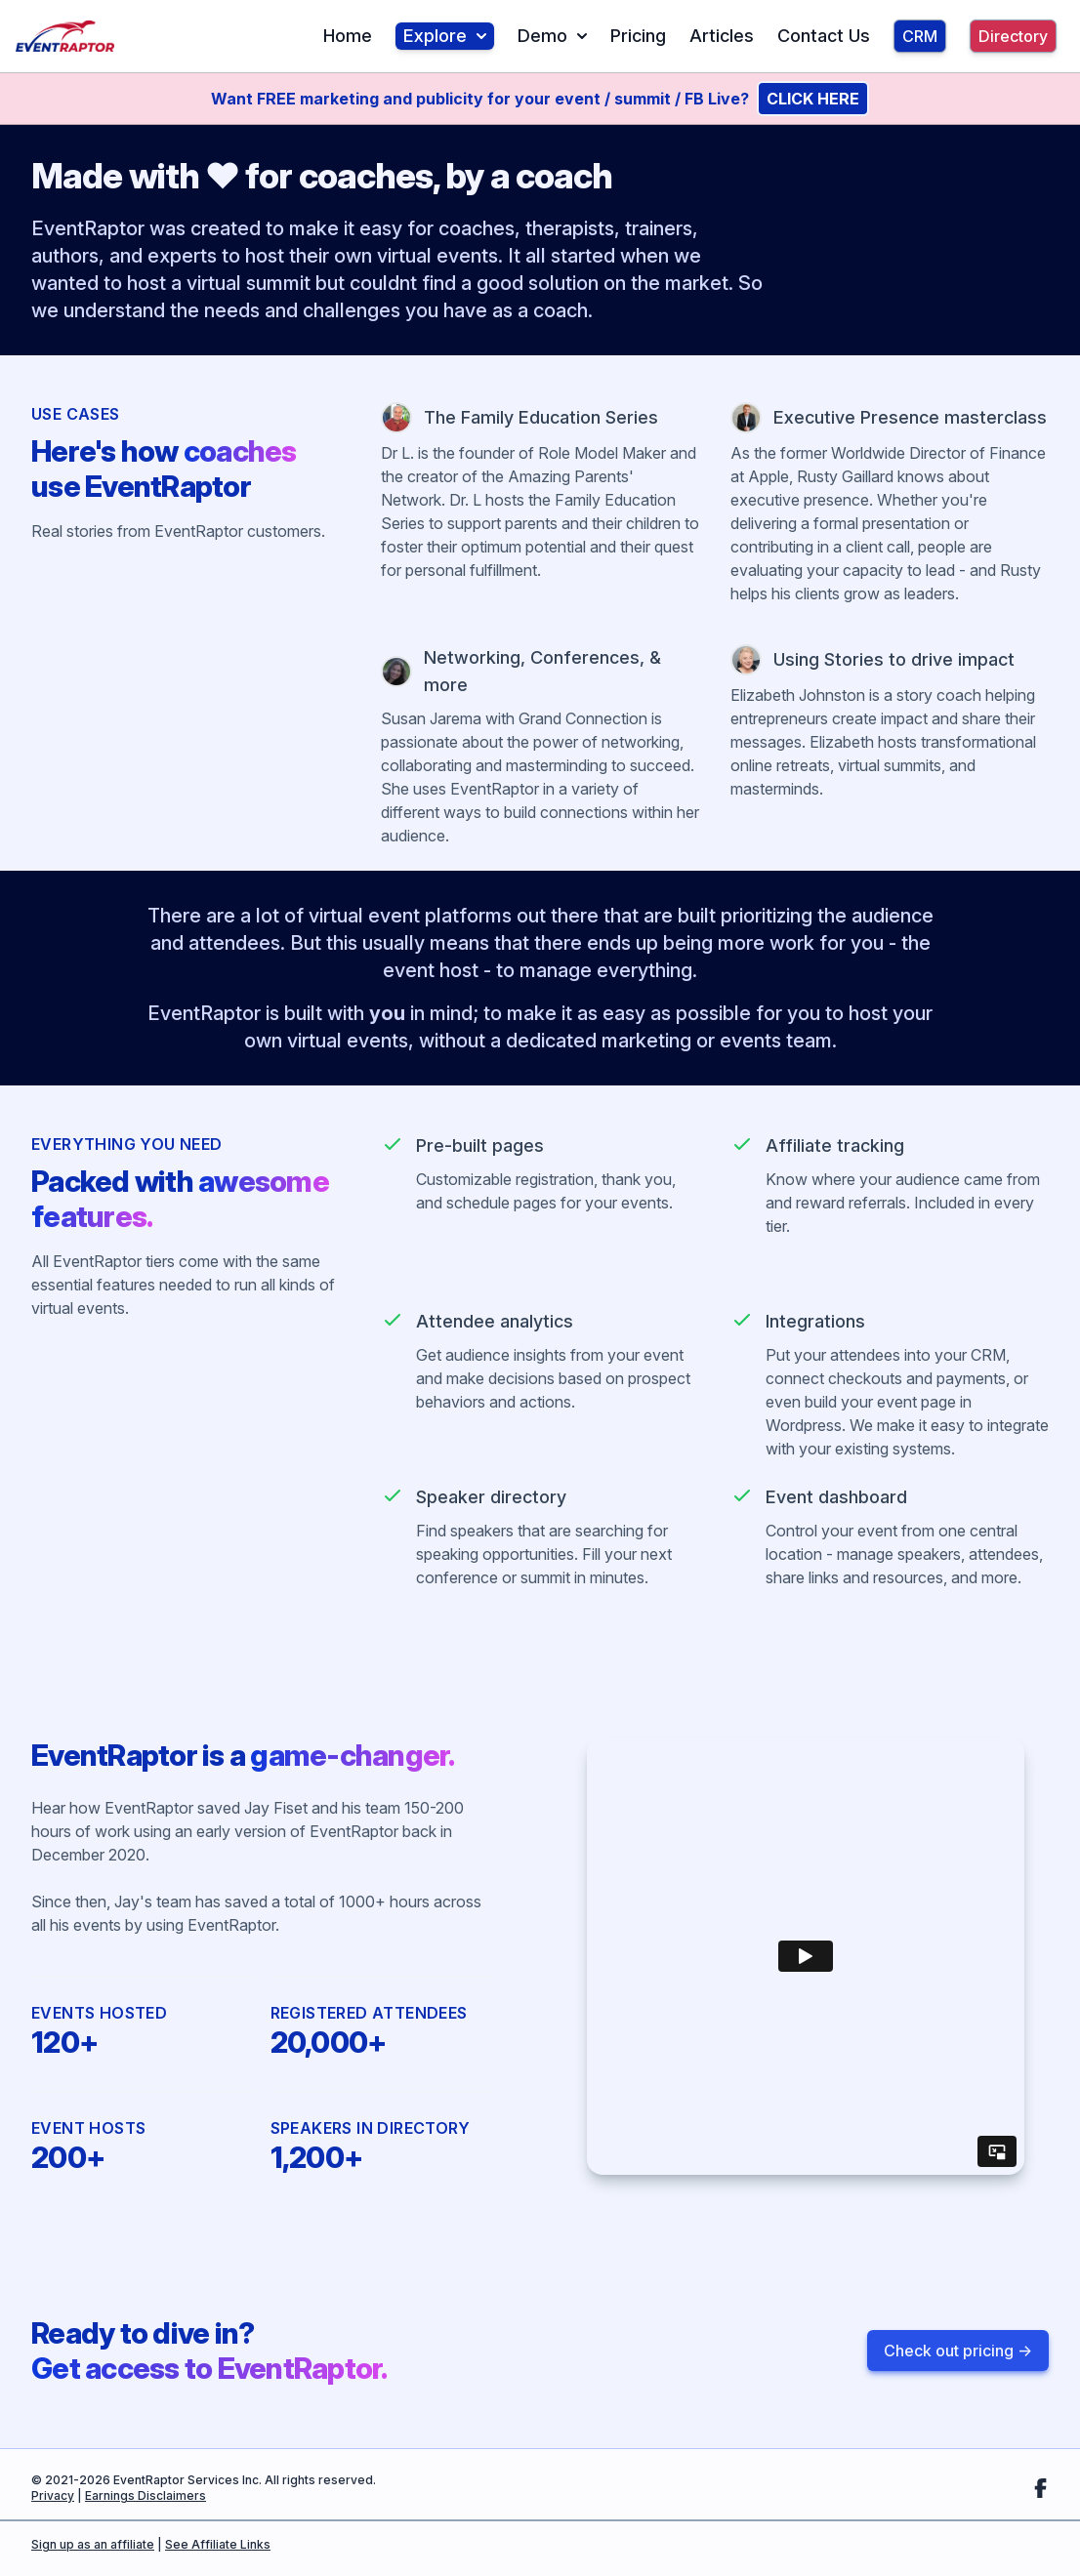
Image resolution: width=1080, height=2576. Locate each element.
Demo (552, 35)
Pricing (638, 35)
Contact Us (823, 35)
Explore (444, 35)
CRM (919, 36)
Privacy (52, 2495)
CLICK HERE (813, 98)
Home (347, 35)
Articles (721, 35)
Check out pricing (958, 2350)
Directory (1013, 36)
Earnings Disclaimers (145, 2495)
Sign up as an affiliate (92, 2544)
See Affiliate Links (217, 2544)
